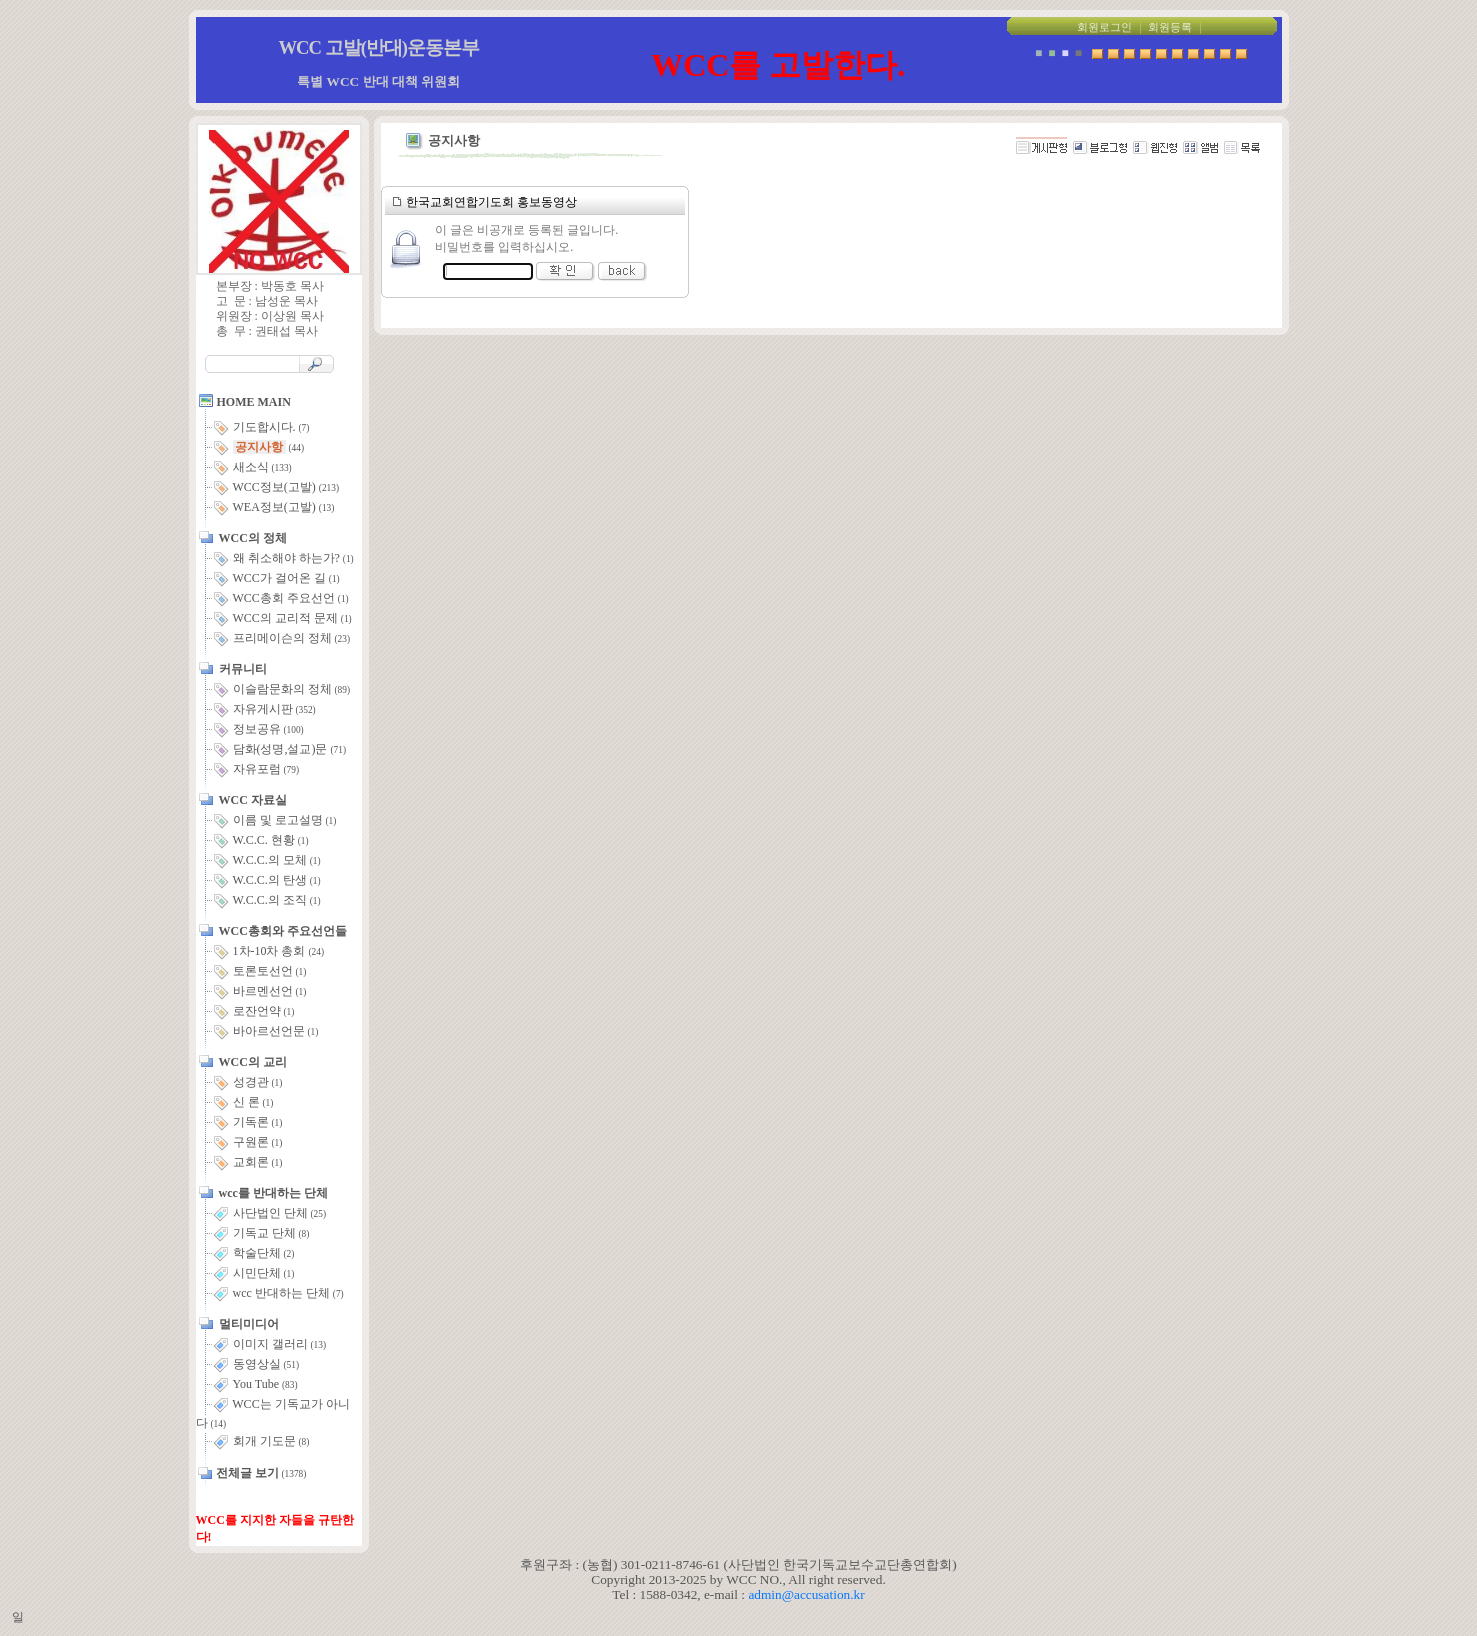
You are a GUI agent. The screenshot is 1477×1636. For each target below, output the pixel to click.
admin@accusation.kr (806, 1594)
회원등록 (1170, 27)
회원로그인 (1104, 27)
